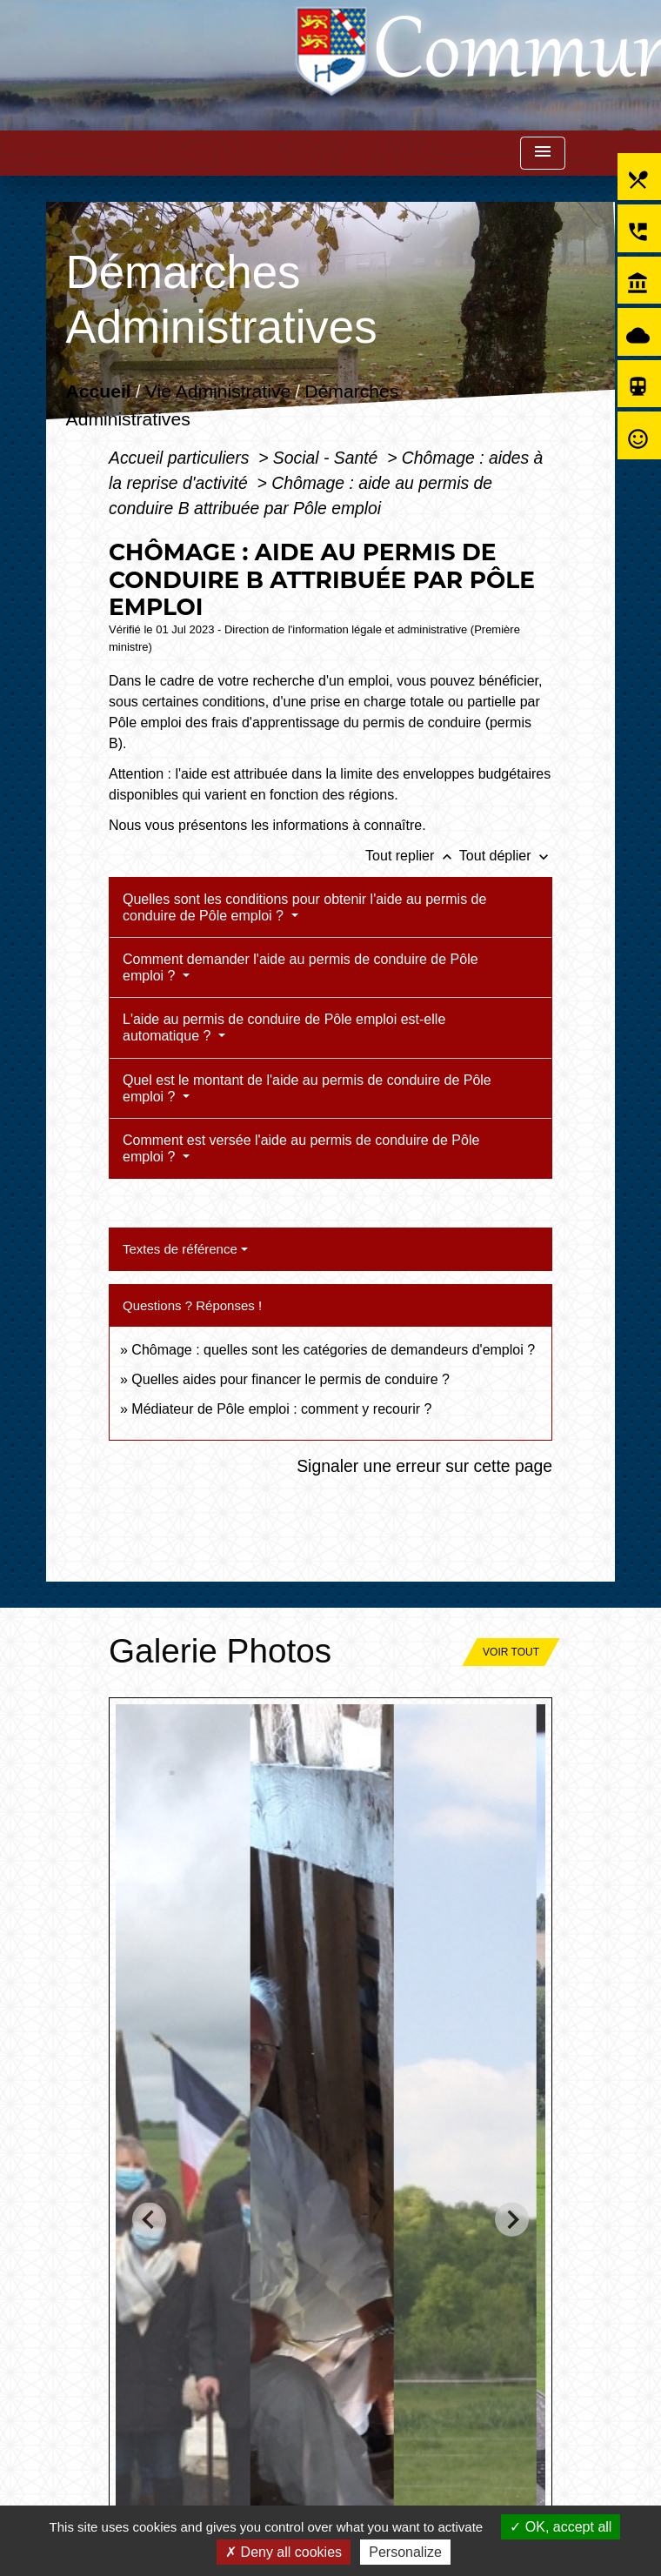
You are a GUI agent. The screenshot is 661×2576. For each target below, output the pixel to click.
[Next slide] (512, 2220)
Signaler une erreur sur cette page (424, 1465)
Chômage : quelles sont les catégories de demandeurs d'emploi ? (333, 1349)
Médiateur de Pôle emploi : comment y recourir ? (281, 1409)
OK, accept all (560, 2526)
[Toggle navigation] (542, 154)
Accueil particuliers (181, 457)
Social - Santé (328, 457)
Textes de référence (180, 1248)
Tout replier (412, 855)
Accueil (98, 391)
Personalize (405, 2552)
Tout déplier (505, 855)
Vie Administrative (217, 391)
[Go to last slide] (149, 2220)
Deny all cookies (283, 2552)
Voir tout (511, 1652)
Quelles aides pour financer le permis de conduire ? (290, 1379)
